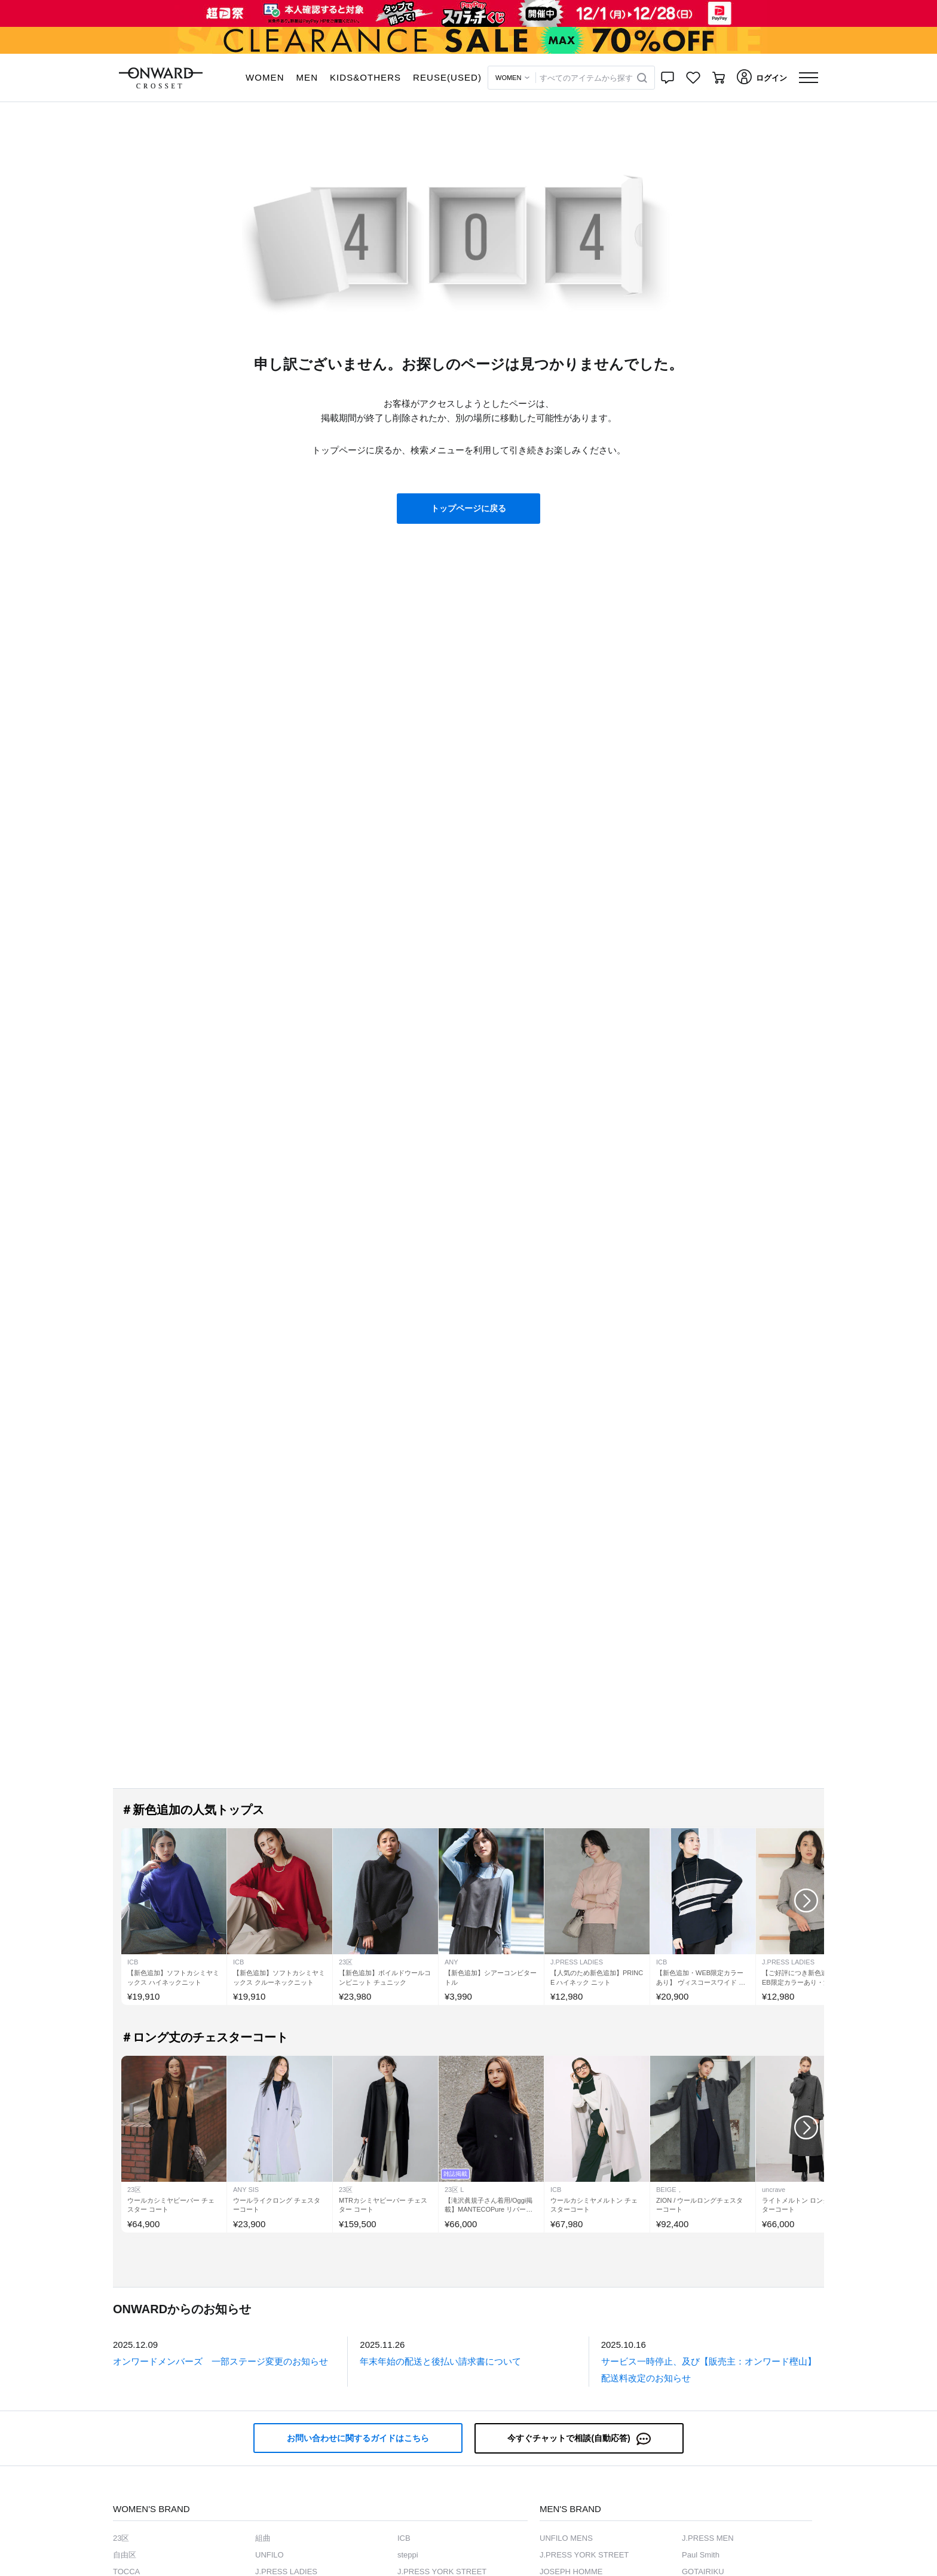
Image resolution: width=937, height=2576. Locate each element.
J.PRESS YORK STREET (584, 2554)
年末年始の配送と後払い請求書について (440, 2361)
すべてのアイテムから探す (586, 78)
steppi (407, 2554)
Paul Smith (700, 2554)
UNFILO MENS (566, 2538)
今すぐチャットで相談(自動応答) (578, 2439)
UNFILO (269, 2554)
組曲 (263, 2538)
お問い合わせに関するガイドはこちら (358, 2438)
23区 (121, 2538)
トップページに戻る (468, 508)
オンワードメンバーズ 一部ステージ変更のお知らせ (220, 2361)
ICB (404, 2538)
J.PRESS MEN (708, 2538)
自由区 (124, 2554)
